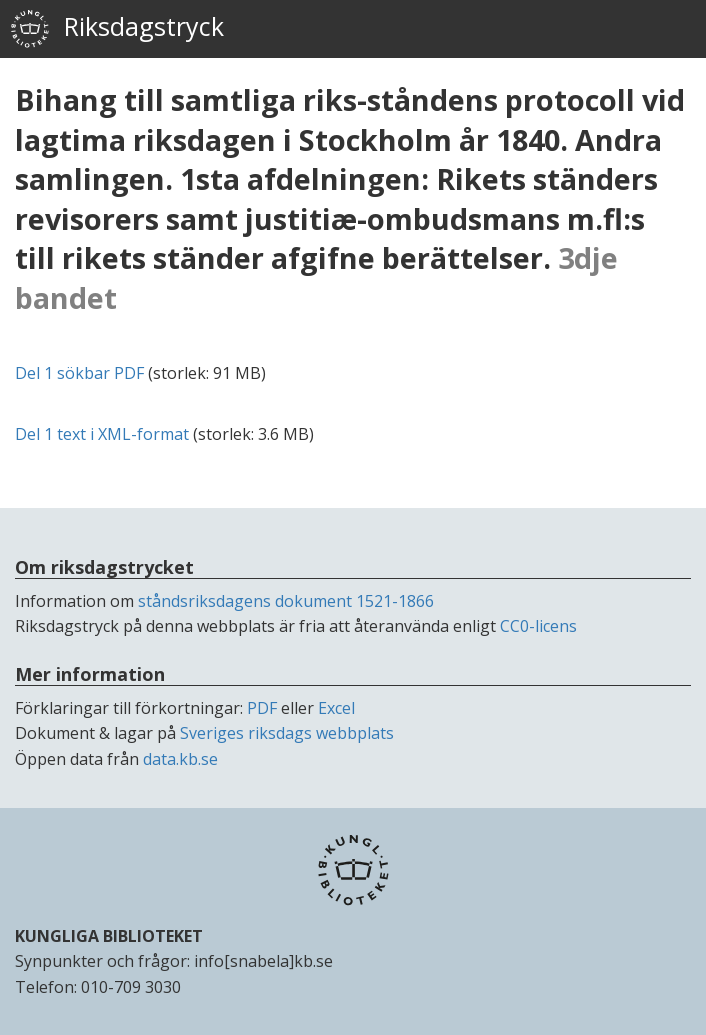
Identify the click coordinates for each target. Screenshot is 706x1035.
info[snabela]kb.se (263, 961)
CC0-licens (538, 626)
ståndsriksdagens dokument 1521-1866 (286, 601)
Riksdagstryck (117, 29)
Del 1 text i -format (102, 434)
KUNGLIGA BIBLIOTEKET (109, 936)
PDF (262, 708)
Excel (336, 708)
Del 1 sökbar (79, 373)
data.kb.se (180, 759)
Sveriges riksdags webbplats (287, 733)
